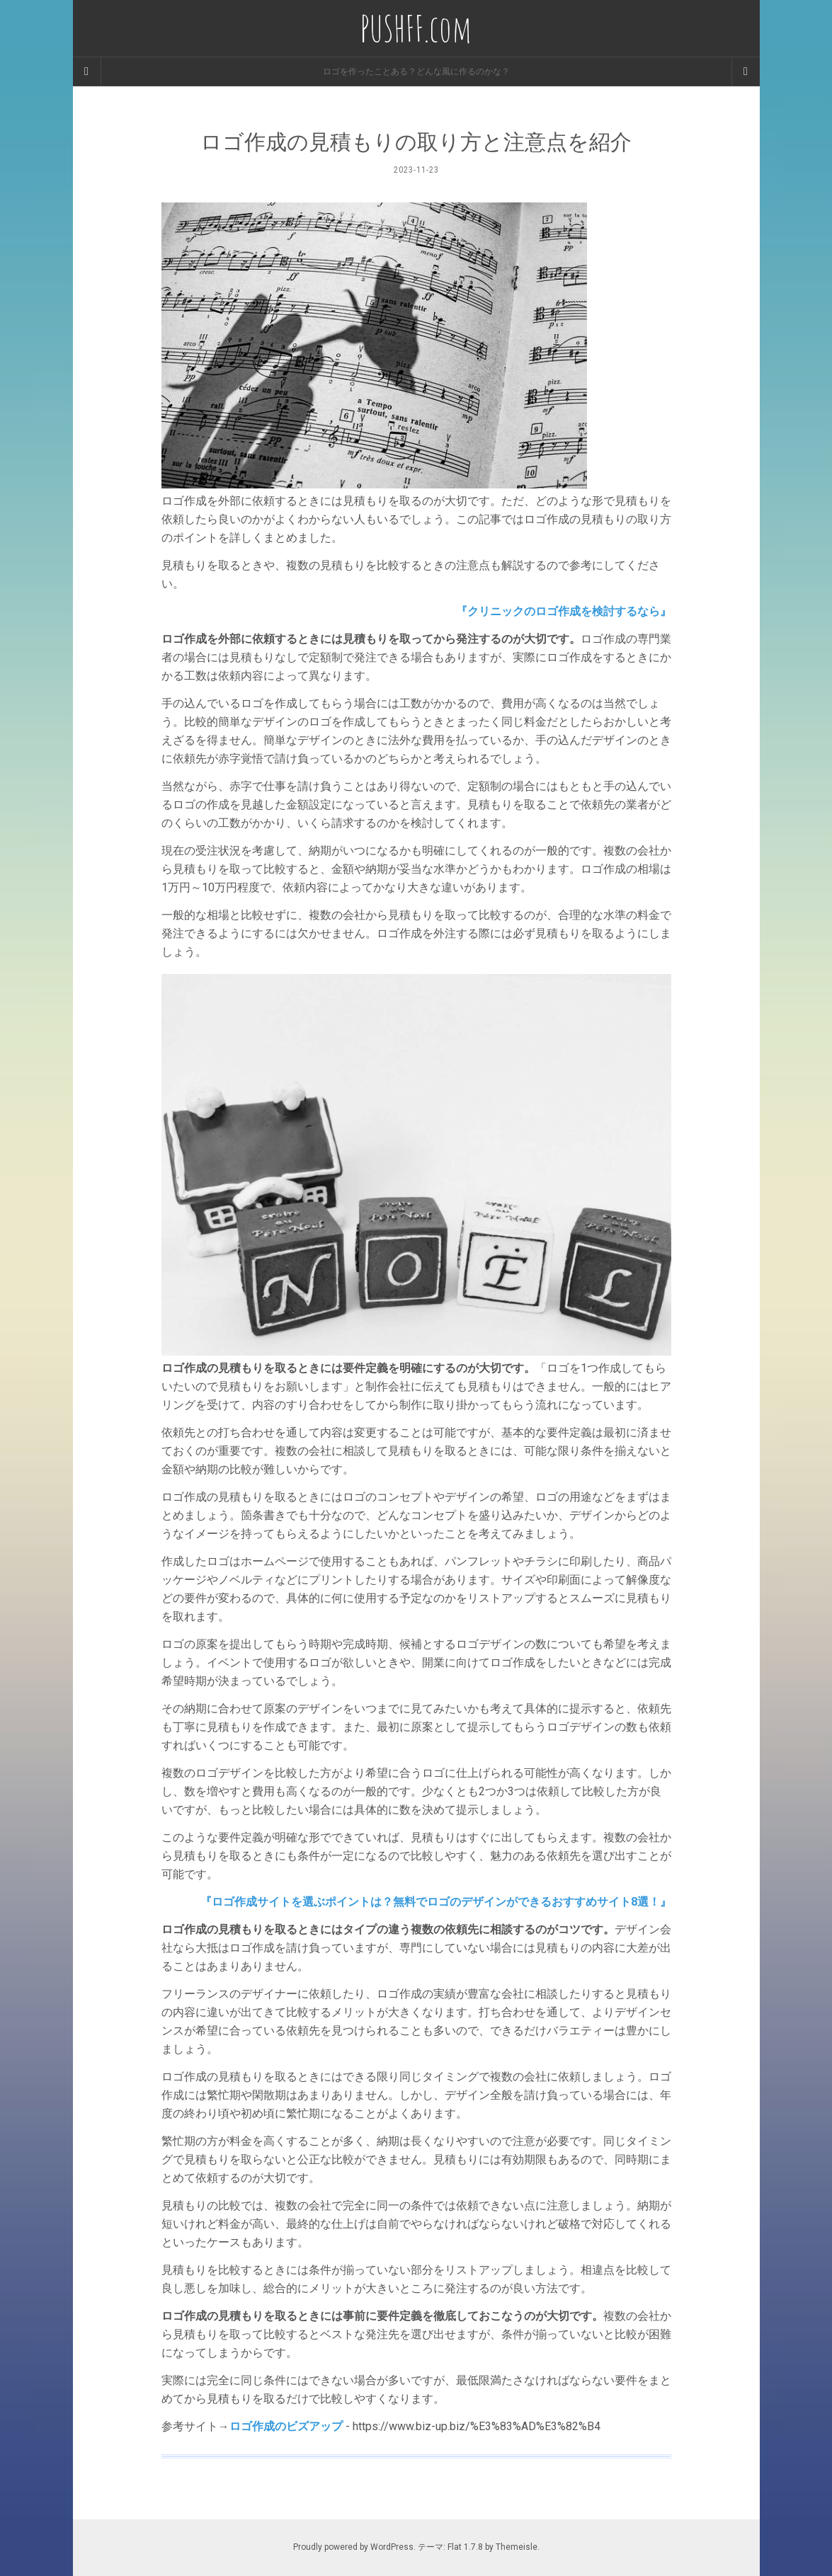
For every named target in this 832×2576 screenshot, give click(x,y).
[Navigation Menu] (745, 71)
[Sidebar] (87, 71)
